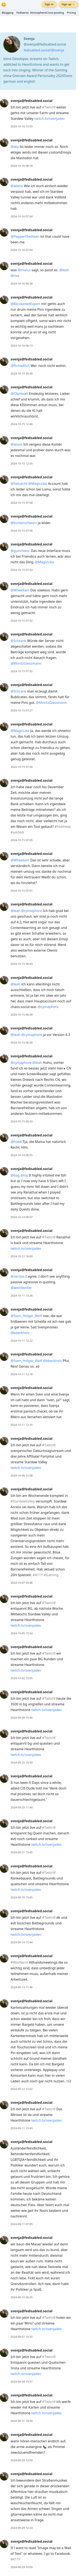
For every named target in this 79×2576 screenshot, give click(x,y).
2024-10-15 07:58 (21, 503)
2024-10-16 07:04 (21, 250)
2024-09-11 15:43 (21, 2128)
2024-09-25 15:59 (21, 1762)
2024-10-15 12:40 (21, 424)
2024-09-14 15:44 (21, 1942)
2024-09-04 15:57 (21, 2381)
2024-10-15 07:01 (21, 890)
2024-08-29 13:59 (21, 2460)
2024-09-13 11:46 (21, 1987)
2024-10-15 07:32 (21, 620)
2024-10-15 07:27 (21, 710)
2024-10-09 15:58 (21, 1475)
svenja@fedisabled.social (31, 100)
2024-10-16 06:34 (21, 283)
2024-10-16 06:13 (21, 345)
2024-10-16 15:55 (21, 126)
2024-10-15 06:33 (21, 1121)
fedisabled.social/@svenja (44, 50)
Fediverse (22, 12)
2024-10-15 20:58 (21, 373)
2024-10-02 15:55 (21, 1678)
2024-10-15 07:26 (21, 767)
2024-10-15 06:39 (21, 1014)
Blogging (7, 12)
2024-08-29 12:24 (21, 2528)
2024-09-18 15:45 (21, 1897)
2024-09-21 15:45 (21, 1852)
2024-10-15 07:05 (21, 840)
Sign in (49, 4)
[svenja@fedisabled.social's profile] (4, 103)
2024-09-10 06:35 (21, 2297)
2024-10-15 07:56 (21, 530)
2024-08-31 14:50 (21, 2421)
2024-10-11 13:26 (21, 1295)
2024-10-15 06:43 (21, 964)
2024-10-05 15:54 (21, 1633)
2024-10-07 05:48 (21, 1583)
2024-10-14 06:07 (21, 1217)
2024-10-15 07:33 (21, 570)
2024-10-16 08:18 (21, 166)
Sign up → (68, 4)
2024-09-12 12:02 (21, 2089)
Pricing (71, 12)
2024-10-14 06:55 (21, 1155)
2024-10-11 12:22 (21, 1340)
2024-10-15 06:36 (21, 1042)
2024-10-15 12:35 (21, 463)
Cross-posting (55, 12)
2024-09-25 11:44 (21, 1807)
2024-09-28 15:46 (21, 1717)
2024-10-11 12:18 (21, 1374)
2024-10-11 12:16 (21, 1425)
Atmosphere (38, 12)
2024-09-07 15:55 (21, 2337)
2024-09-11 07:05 (21, 2224)
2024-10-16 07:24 (21, 216)
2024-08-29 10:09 (21, 2567)
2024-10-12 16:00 (21, 1256)
